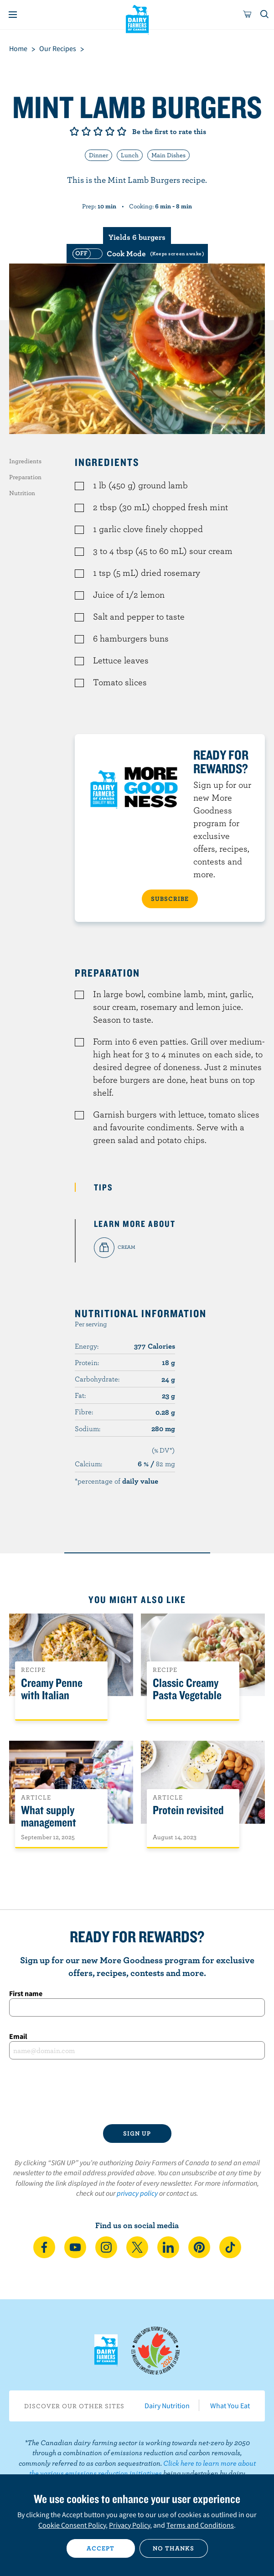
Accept (100, 2548)
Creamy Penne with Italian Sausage (52, 1695)
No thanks (173, 2548)
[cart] (247, 14)
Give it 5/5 (122, 131)
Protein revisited (188, 1810)
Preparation (25, 477)
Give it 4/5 (110, 131)
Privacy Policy (129, 2524)
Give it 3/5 (98, 131)
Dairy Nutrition (167, 2405)
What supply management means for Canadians (48, 1829)
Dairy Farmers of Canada (137, 19)
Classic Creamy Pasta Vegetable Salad (187, 1695)
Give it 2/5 (86, 131)
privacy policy (137, 2193)
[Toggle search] (265, 14)
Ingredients (25, 461)
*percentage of (116, 1481)
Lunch (130, 155)
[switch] (137, 253)
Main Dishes (168, 155)
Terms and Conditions (200, 2524)
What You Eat (230, 2405)
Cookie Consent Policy (72, 2524)
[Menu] (13, 14)
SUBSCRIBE (170, 898)
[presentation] (137, 2092)
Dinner (98, 155)
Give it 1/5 (74, 131)
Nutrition (22, 493)
